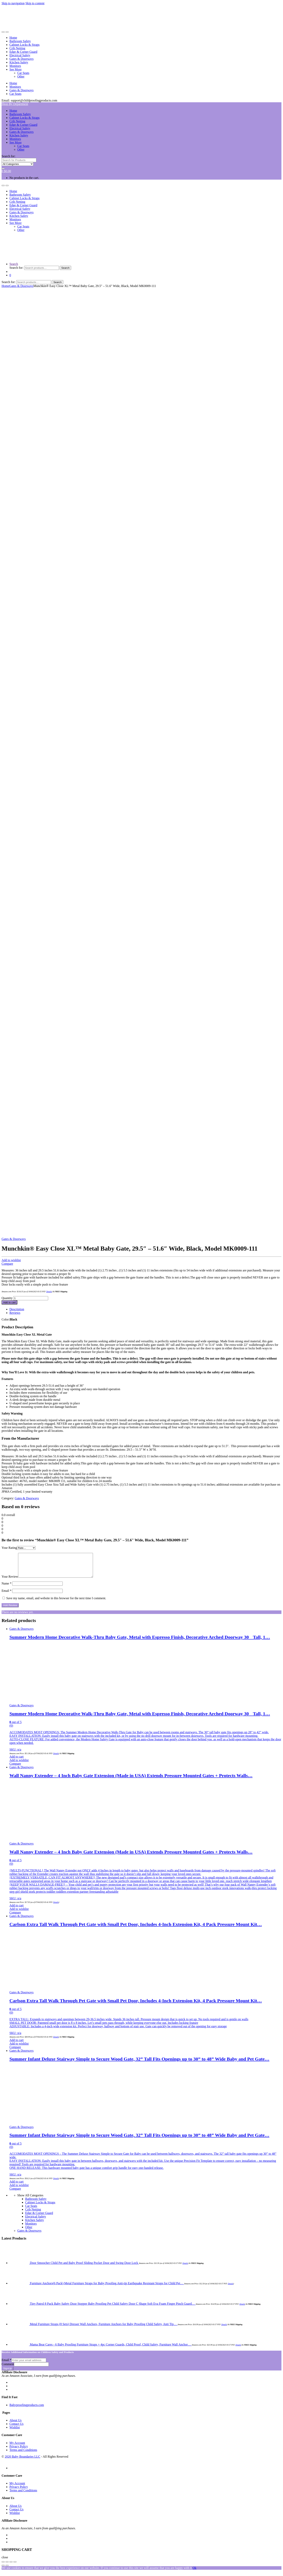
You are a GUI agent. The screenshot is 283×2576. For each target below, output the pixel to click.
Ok (195, 2572)
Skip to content (34, 3)
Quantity (7, 1298)
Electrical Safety (19, 55)
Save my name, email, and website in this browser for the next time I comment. (56, 1603)
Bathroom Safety (20, 41)
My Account (17, 2447)
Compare (7, 1263)
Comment (8, 2368)
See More (15, 69)
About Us (15, 2425)
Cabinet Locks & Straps (24, 44)
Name (6, 1588)
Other (20, 76)
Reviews (14, 1312)
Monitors (15, 66)
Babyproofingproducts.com (26, 2409)
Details (49, 1291)
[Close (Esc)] (3, 2566)
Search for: (9, 156)
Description (16, 1309)
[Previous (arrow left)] (3, 2570)
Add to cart (9, 1302)
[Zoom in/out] (15, 2566)
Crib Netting (17, 48)
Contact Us (16, 2428)
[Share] (7, 2566)
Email (6, 1595)
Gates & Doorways (21, 58)
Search (13, 264)
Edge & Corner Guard (23, 51)
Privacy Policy (18, 2451)
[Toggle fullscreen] (11, 2566)
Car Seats (23, 73)
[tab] (145, 1309)
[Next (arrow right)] (7, 2570)
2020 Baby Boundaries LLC (22, 2461)
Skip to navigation (13, 3)
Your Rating (9, 1547)
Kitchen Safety (18, 62)
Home (13, 37)
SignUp (7, 2373)
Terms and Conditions (23, 2454)
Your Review (10, 1581)
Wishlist (14, 2432)
